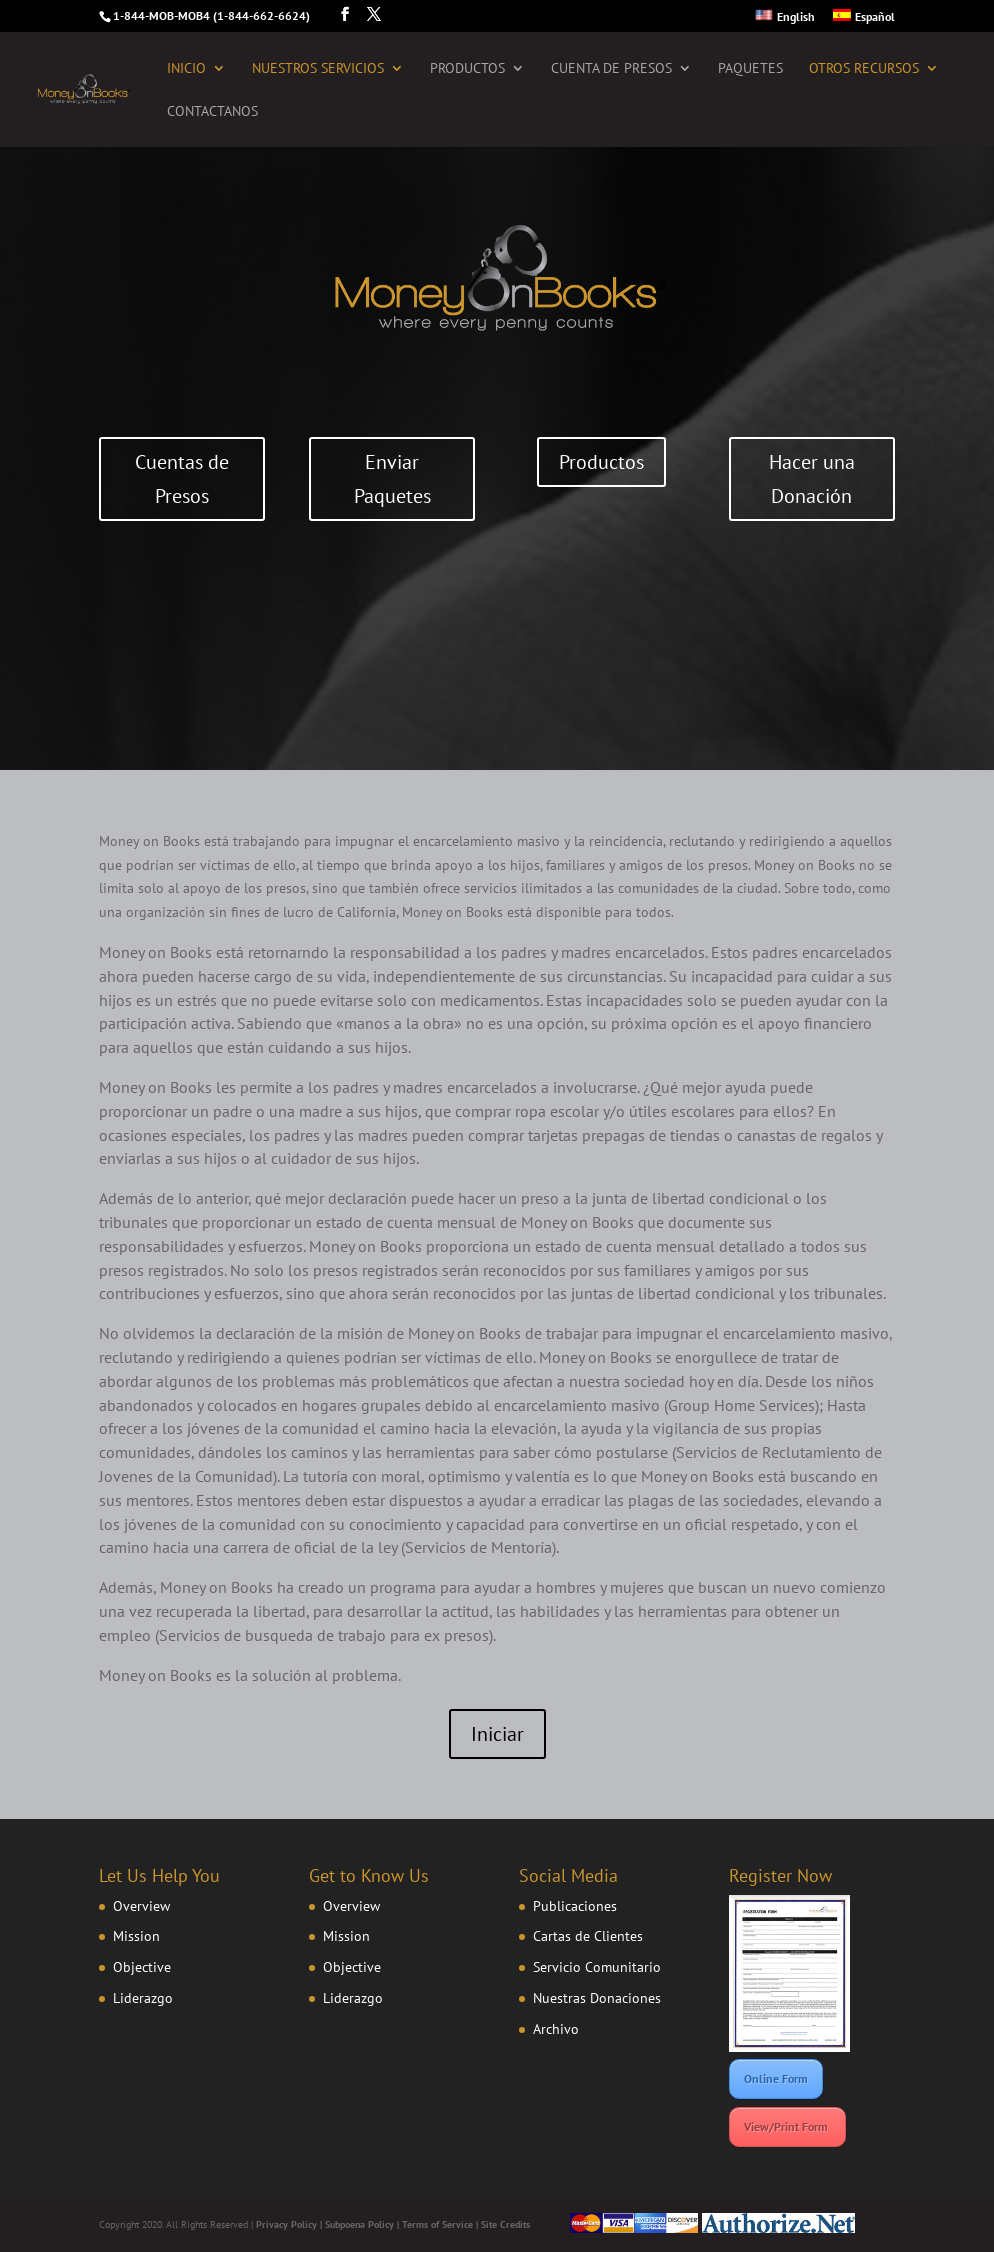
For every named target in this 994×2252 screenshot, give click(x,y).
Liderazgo (143, 1998)
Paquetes (750, 69)
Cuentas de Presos (182, 479)
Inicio (186, 69)
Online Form (776, 2078)
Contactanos (212, 112)
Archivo (556, 2029)
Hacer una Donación (812, 479)
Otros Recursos (864, 69)
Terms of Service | (441, 2224)
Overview (141, 1906)
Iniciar (497, 1734)
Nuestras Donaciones (597, 1998)
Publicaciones (575, 1906)
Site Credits (505, 2224)
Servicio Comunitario (597, 1967)
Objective (142, 1967)
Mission (136, 1936)
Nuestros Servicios (318, 69)
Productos (467, 69)
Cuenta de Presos (611, 69)
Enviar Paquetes (392, 479)
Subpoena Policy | (363, 2224)
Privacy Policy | (290, 2224)
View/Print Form (787, 2126)
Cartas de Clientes (588, 1936)
